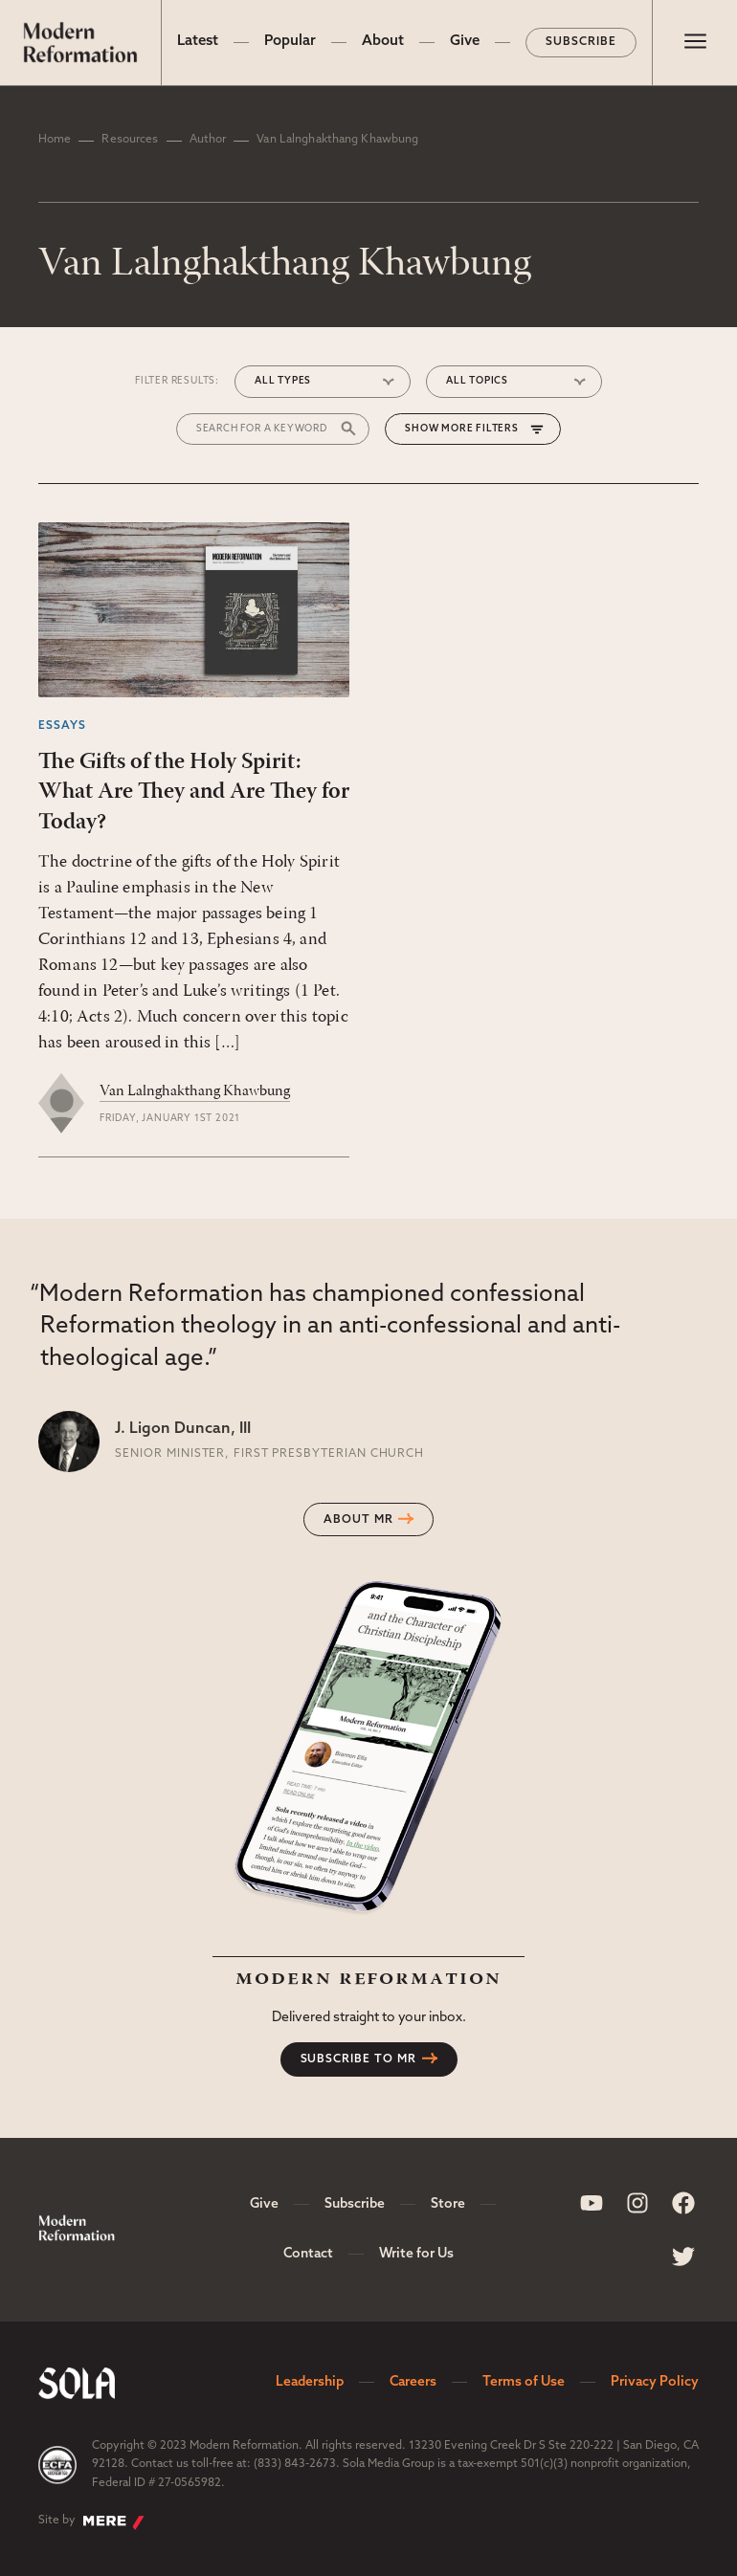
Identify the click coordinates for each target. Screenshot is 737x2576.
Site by (91, 2522)
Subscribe (581, 42)
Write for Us (416, 2254)
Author (208, 139)
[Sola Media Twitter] (683, 2256)
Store (448, 2204)
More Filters (480, 429)
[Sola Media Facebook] (683, 2203)
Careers (413, 2382)
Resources (129, 139)
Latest (197, 41)
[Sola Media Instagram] (637, 2203)
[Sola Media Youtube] (591, 2203)
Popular (290, 41)
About (383, 41)
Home (54, 139)
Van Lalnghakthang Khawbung (195, 1091)
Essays (62, 726)
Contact (308, 2254)
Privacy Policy (655, 2382)
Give (465, 41)
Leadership (310, 2382)
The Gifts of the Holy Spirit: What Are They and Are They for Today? (193, 792)
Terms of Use (523, 2382)
